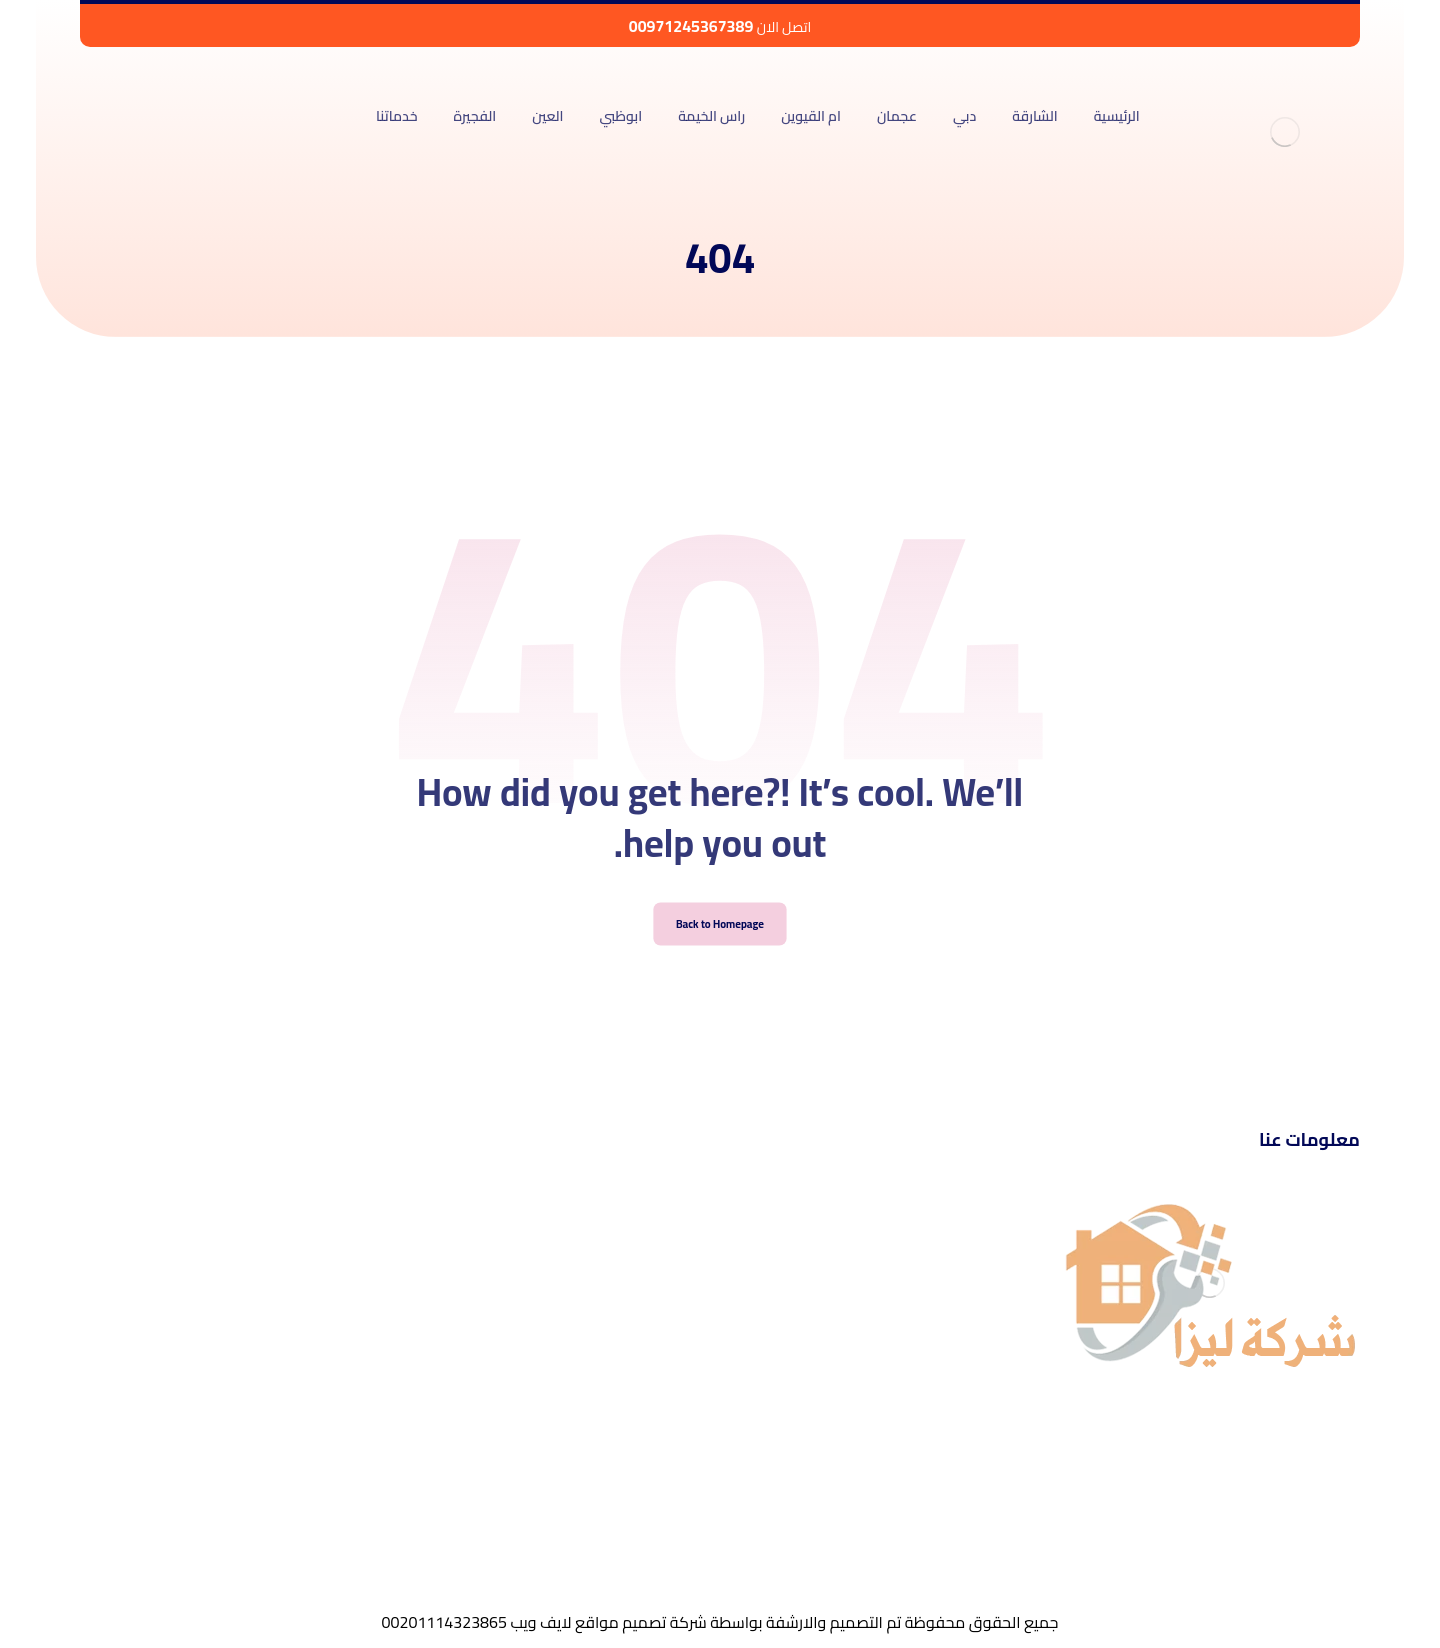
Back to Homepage (720, 947)
